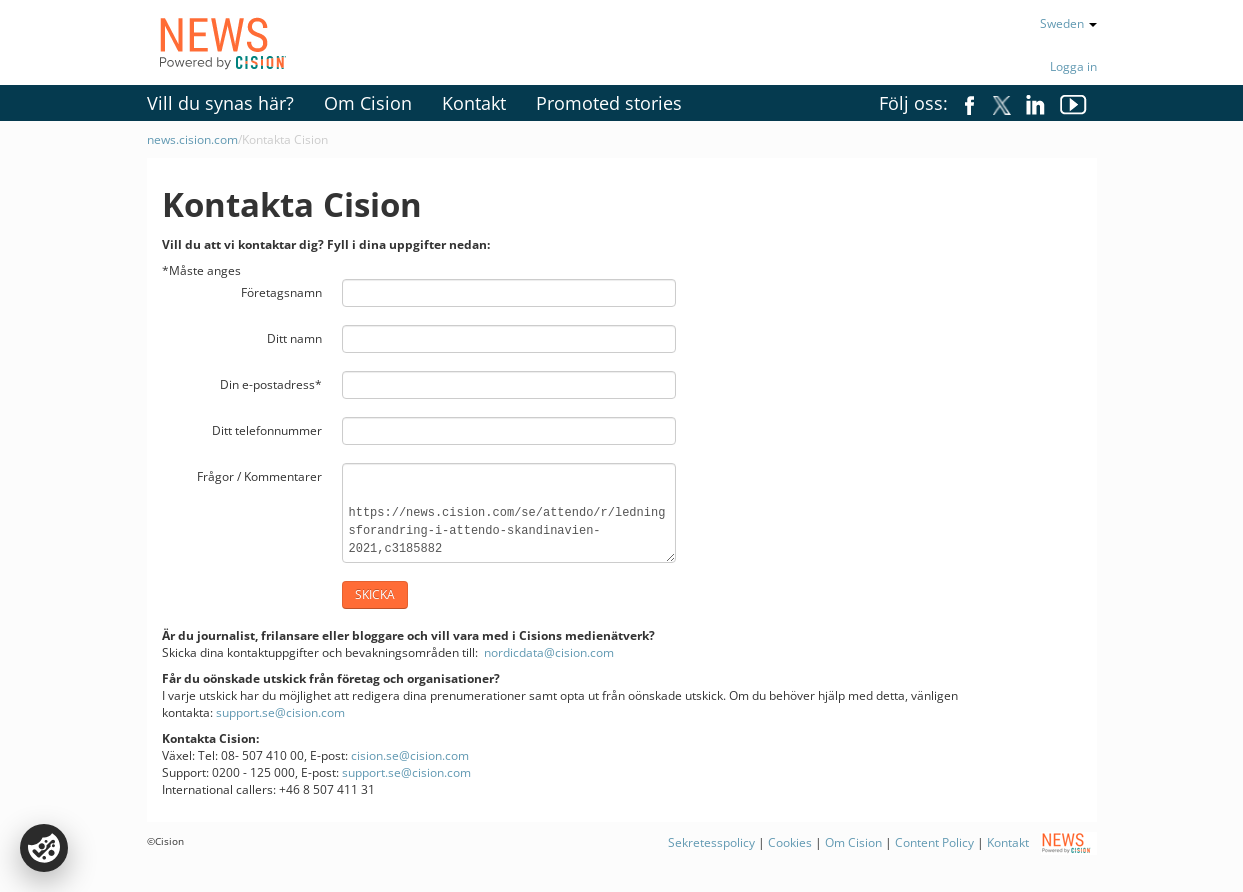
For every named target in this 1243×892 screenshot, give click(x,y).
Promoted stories (609, 103)
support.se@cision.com (280, 712)
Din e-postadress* (271, 384)
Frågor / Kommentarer (259, 476)
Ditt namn (294, 338)
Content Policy (934, 842)
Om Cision (368, 103)
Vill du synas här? (220, 103)
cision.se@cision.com (410, 755)
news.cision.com (192, 139)
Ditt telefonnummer (267, 430)
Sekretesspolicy (711, 842)
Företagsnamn (281, 292)
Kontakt (474, 103)
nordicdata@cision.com (549, 652)
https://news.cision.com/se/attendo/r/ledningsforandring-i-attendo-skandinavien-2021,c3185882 (509, 513)
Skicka (375, 594)
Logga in (1073, 66)
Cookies (790, 842)
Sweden (1068, 23)
